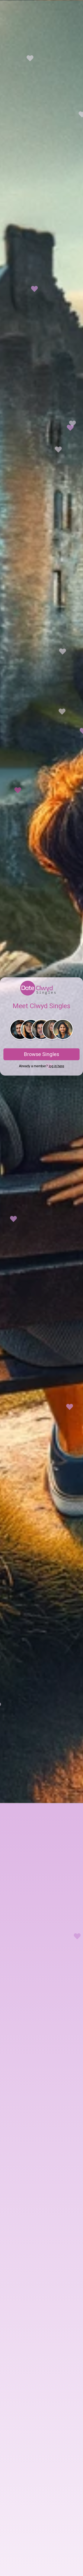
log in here (56, 1066)
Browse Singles (41, 1054)
